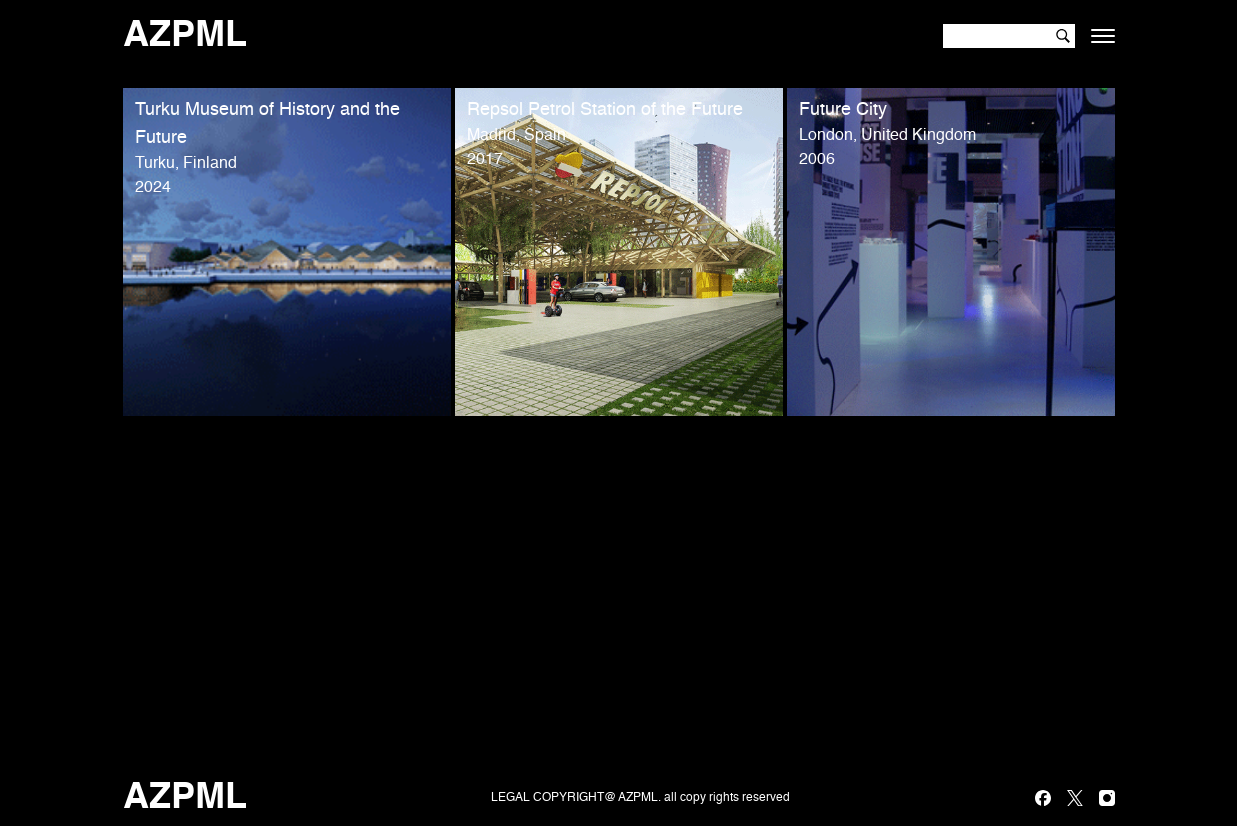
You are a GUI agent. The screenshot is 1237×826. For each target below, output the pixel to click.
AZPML (185, 36)
